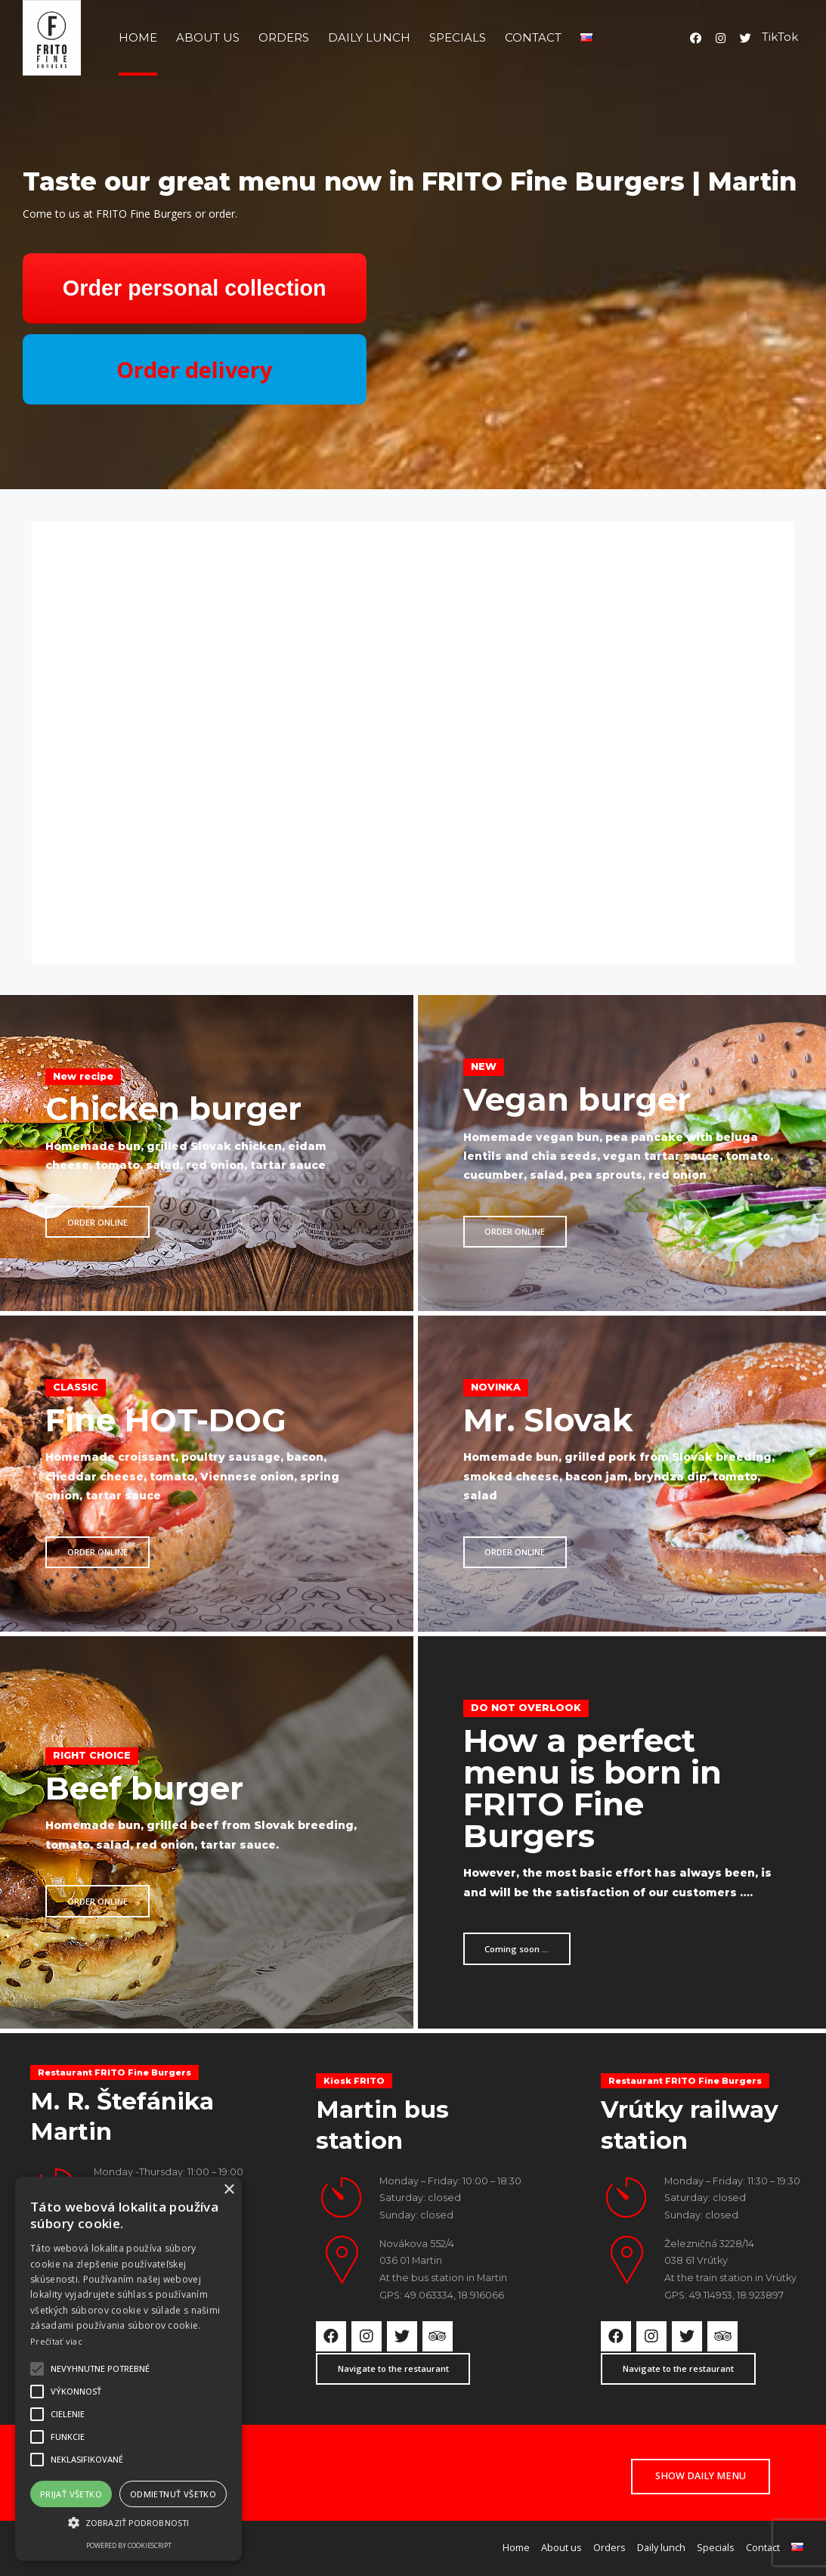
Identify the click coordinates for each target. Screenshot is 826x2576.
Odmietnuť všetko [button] (173, 2494)
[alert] (128, 2369)
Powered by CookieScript (129, 2545)
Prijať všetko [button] (71, 2494)
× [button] (228, 2190)
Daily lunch (369, 37)
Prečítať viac (56, 2341)
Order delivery (194, 369)
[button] (128, 2523)
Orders (283, 37)
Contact (533, 37)
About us (208, 37)
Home (138, 37)
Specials (457, 37)
